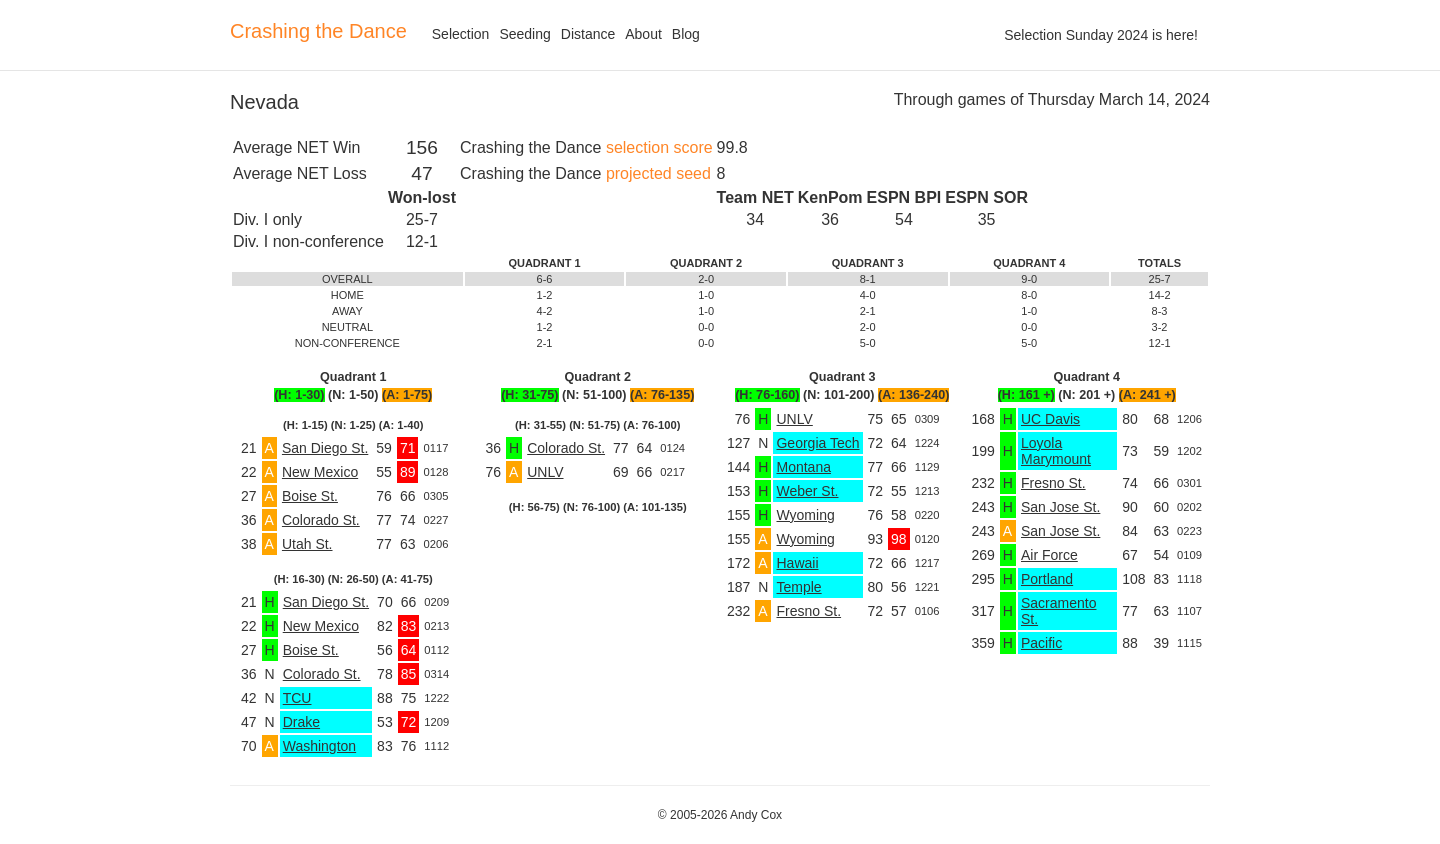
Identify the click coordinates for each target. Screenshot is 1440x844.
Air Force (1049, 555)
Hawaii (797, 563)
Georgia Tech (817, 443)
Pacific (1041, 643)
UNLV (545, 472)
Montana (803, 467)
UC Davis (1050, 419)
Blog (686, 34)
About (643, 34)
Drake (301, 722)
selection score (659, 147)
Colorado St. (321, 520)
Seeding (524, 34)
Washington (319, 746)
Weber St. (807, 491)
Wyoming (805, 515)
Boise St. (310, 496)
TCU (297, 698)
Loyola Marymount (1056, 451)
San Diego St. (325, 448)
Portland (1047, 579)
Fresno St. (808, 611)
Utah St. (307, 544)
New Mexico (320, 472)
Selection (461, 34)
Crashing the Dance (318, 31)
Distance (588, 34)
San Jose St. (1060, 507)
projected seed (658, 173)
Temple (798, 587)
